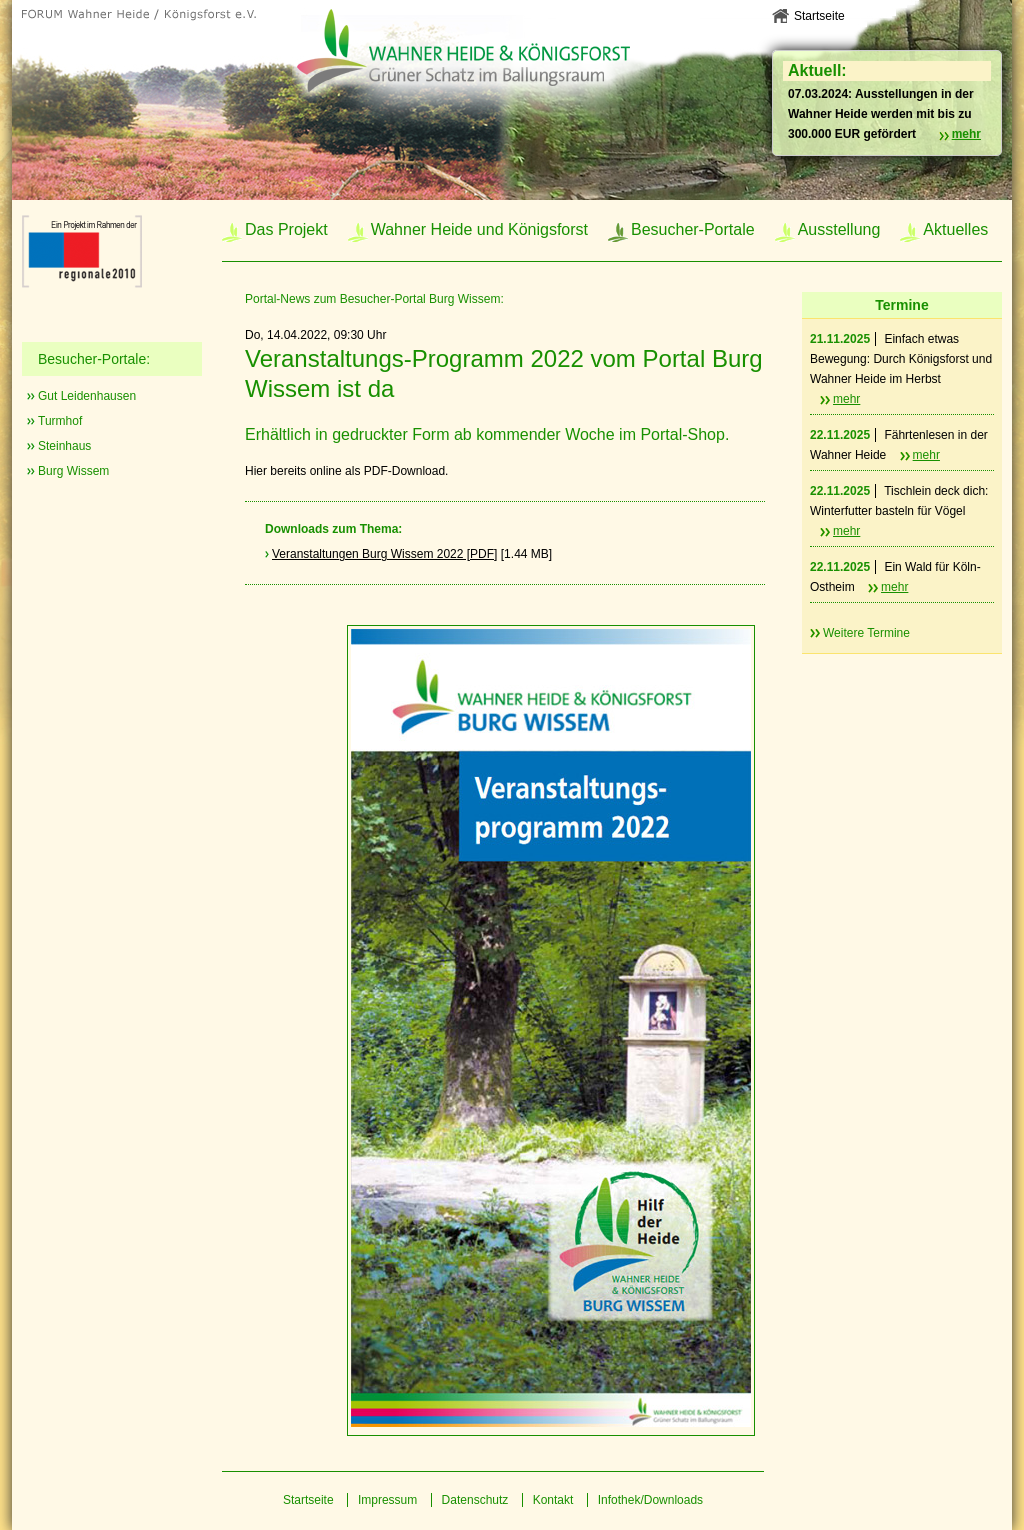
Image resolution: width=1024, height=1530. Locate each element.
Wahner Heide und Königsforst (479, 229)
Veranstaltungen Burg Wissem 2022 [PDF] (384, 554)
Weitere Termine (866, 633)
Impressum (387, 1500)
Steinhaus (64, 446)
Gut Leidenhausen (87, 396)
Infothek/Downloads (650, 1500)
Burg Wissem (73, 471)
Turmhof (60, 421)
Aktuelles (955, 229)
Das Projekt (286, 229)
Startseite (819, 16)
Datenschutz (475, 1500)
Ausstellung (839, 229)
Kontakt (553, 1500)
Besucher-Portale (693, 229)
